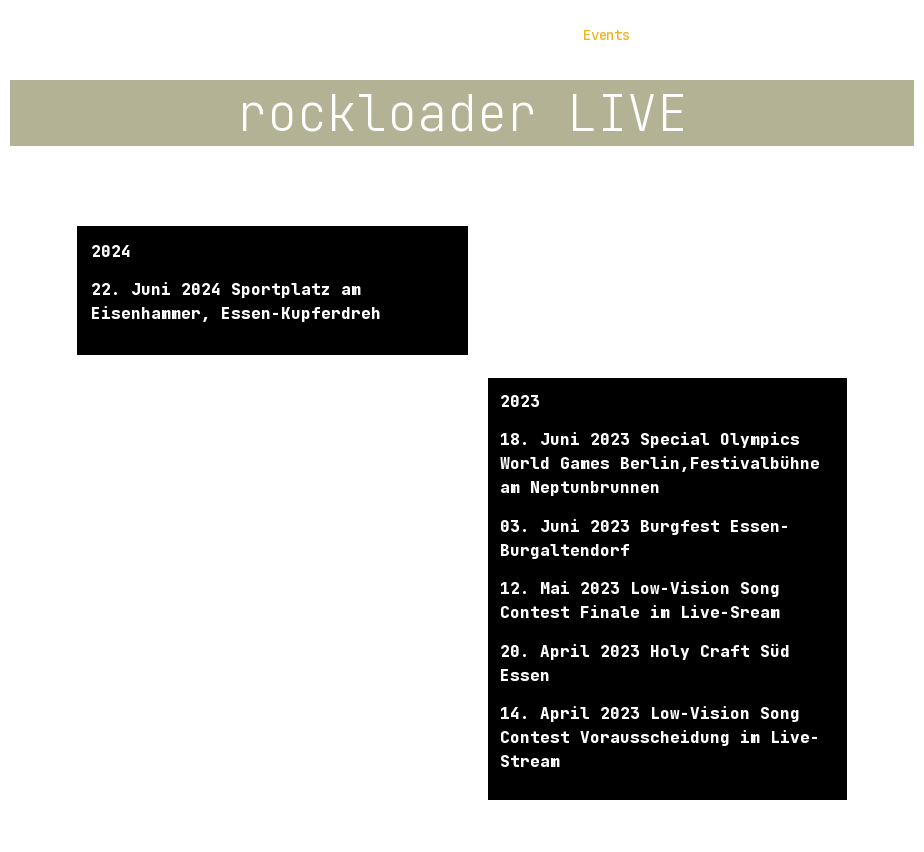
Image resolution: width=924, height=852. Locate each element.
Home (214, 35)
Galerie (513, 35)
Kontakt (698, 35)
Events (606, 35)
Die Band (301, 35)
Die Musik (409, 35)
